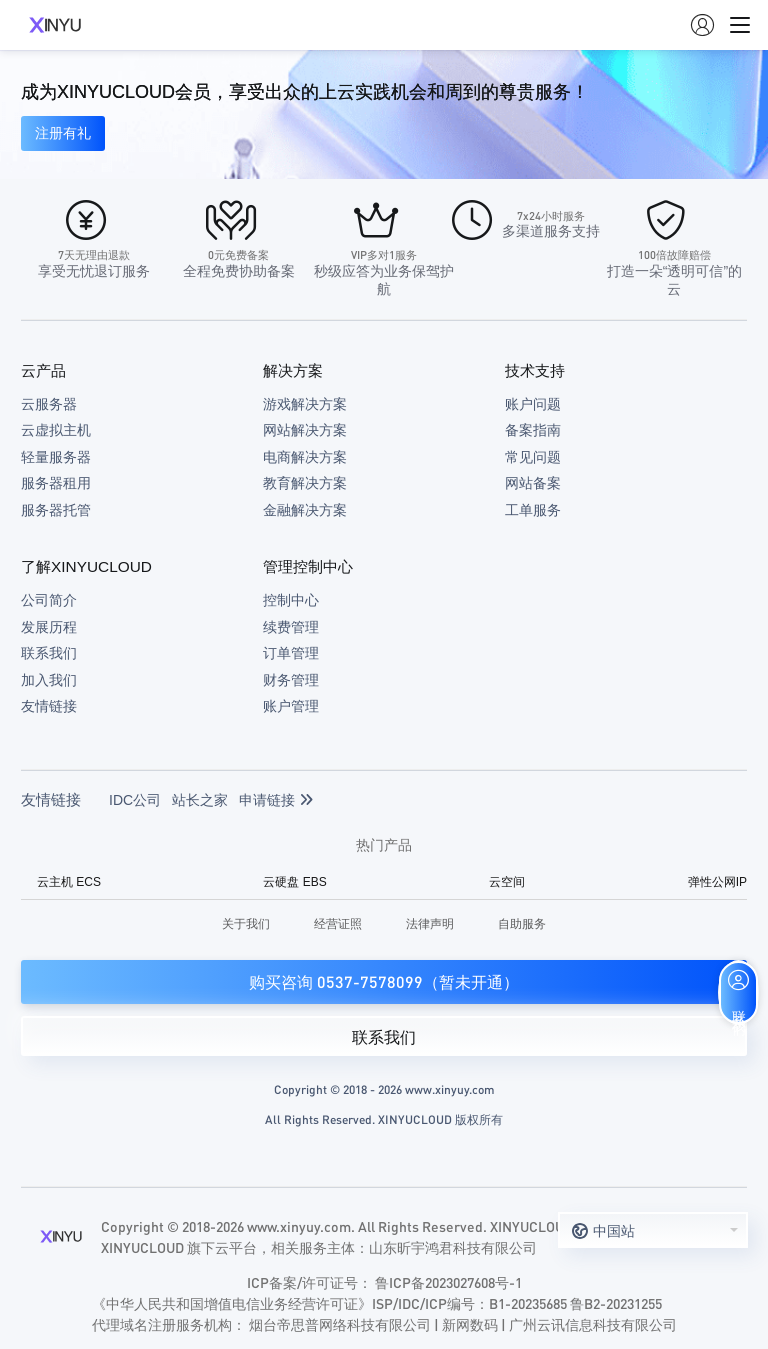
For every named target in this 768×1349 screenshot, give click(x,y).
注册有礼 (63, 133)
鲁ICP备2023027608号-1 (448, 1282)
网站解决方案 (305, 430)
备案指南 (533, 430)
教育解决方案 (305, 483)
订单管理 (291, 653)
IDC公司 (135, 800)
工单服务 (533, 510)
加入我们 (49, 680)
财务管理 (291, 680)
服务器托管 (56, 510)
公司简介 (49, 600)
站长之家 (200, 800)
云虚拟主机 (56, 430)
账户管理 (291, 706)
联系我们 (49, 653)
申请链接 (276, 800)
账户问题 (533, 404)
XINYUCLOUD (55, 25)
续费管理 (291, 627)
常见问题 (533, 457)
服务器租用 (56, 483)
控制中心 (291, 600)
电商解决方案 (305, 457)
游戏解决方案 (305, 404)
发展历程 (49, 627)
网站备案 (533, 483)
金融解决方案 (305, 510)
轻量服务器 (56, 457)
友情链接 (49, 706)
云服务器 (49, 404)
